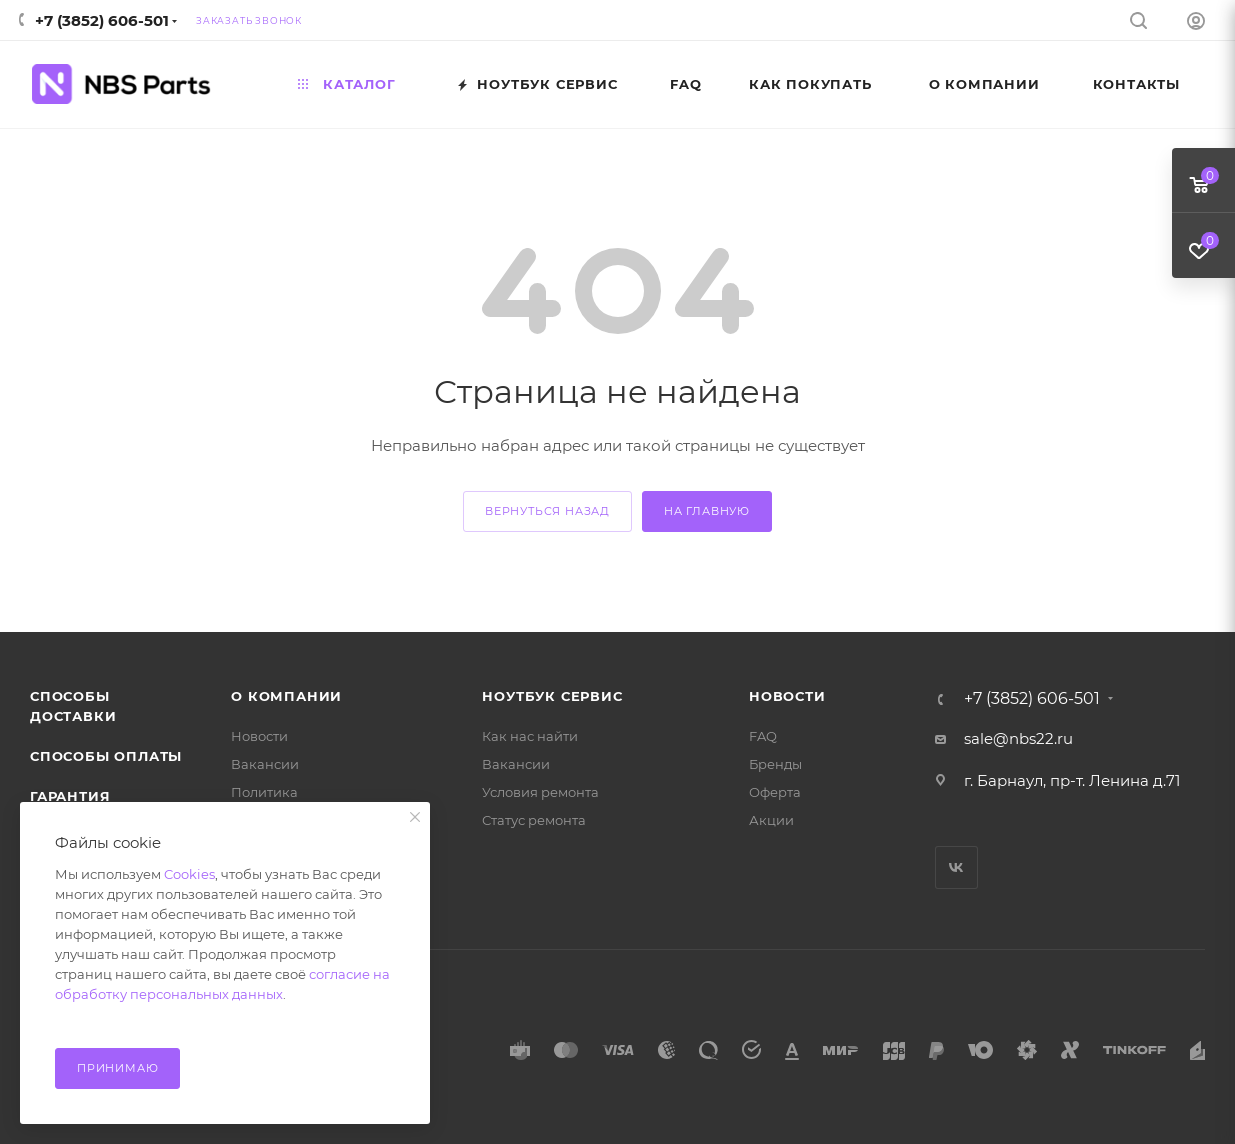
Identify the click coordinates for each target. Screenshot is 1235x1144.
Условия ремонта (540, 792)
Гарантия (70, 796)
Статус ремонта (534, 820)
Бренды (775, 764)
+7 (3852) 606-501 (102, 20)
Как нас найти (530, 736)
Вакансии (265, 764)
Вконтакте (956, 867)
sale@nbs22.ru (1018, 738)
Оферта (775, 792)
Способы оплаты (106, 756)
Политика (264, 792)
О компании (286, 696)
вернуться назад (547, 511)
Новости (259, 736)
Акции (771, 820)
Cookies (189, 874)
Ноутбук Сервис (552, 696)
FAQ (763, 736)
